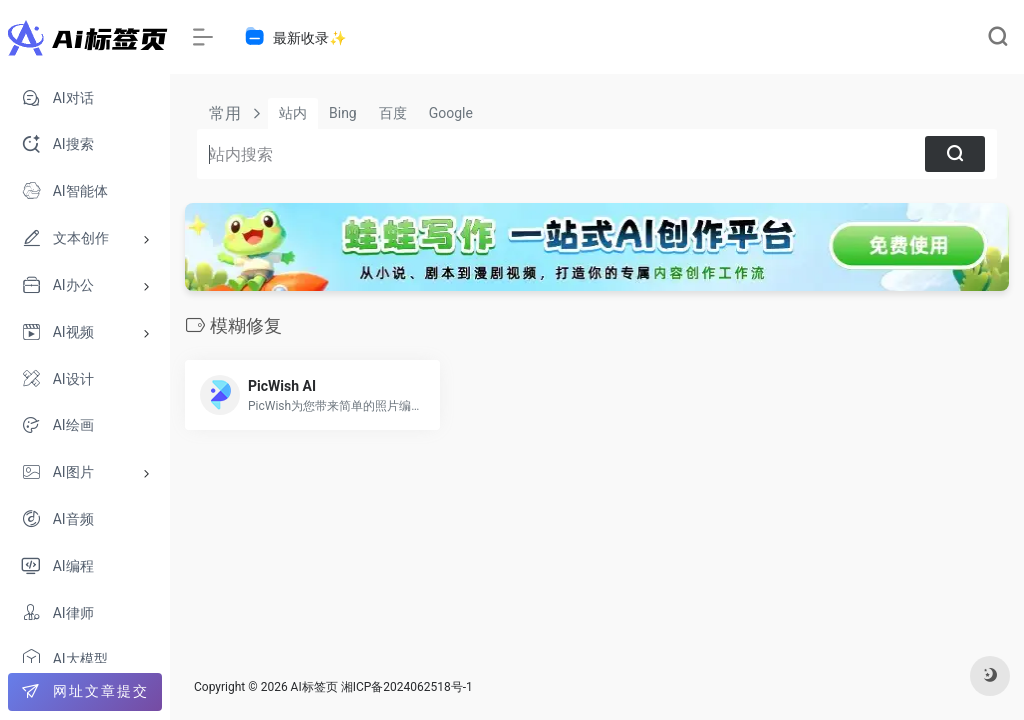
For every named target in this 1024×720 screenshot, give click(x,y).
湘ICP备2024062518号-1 (407, 687)
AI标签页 (314, 687)
